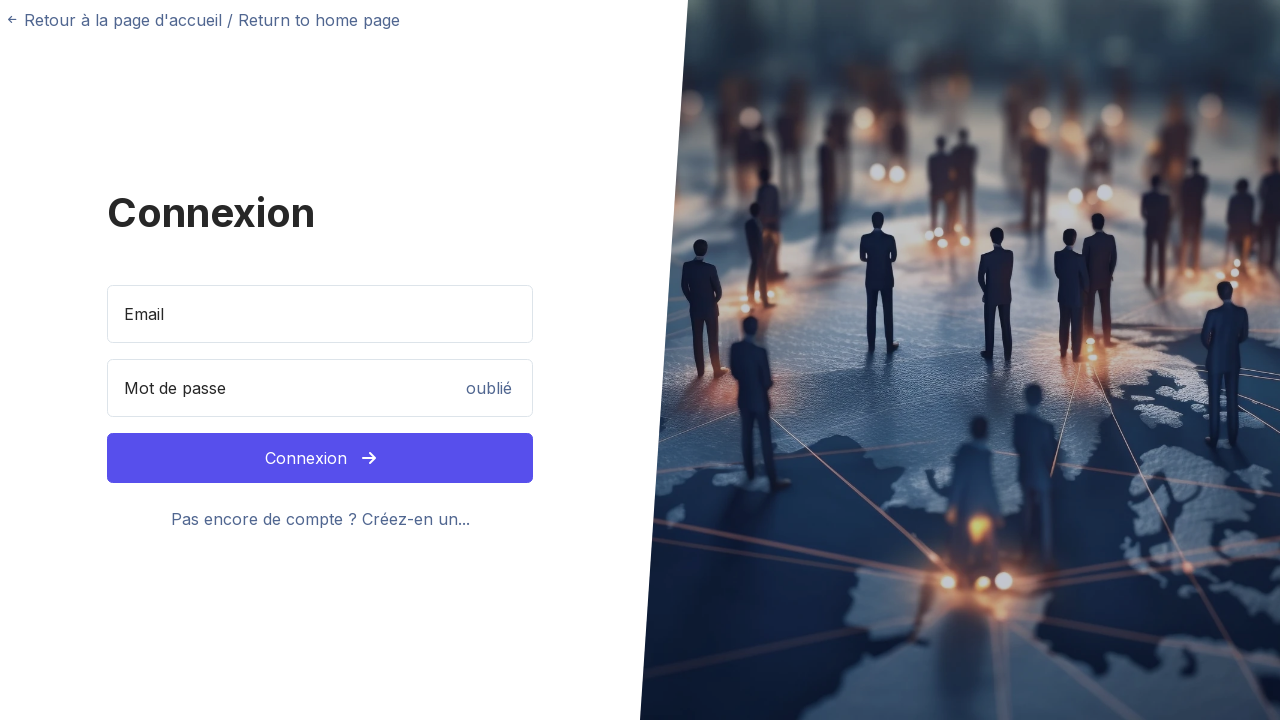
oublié (489, 388)
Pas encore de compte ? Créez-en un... (320, 519)
